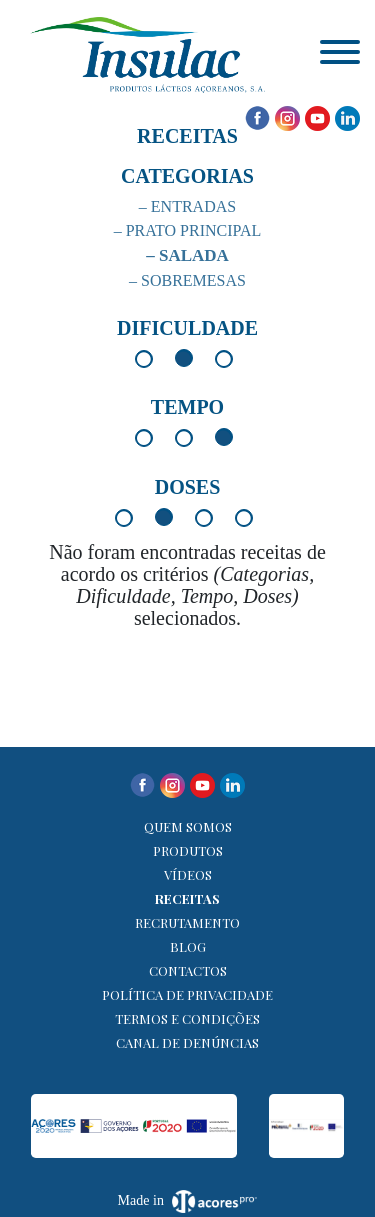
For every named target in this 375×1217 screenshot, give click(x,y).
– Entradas (187, 206)
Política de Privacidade (187, 994)
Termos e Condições (187, 1018)
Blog (188, 946)
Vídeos (188, 874)
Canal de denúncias (187, 1042)
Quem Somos (188, 826)
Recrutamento (187, 922)
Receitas (187, 898)
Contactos (188, 970)
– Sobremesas (187, 280)
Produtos (188, 850)
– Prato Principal (188, 230)
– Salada (187, 255)
